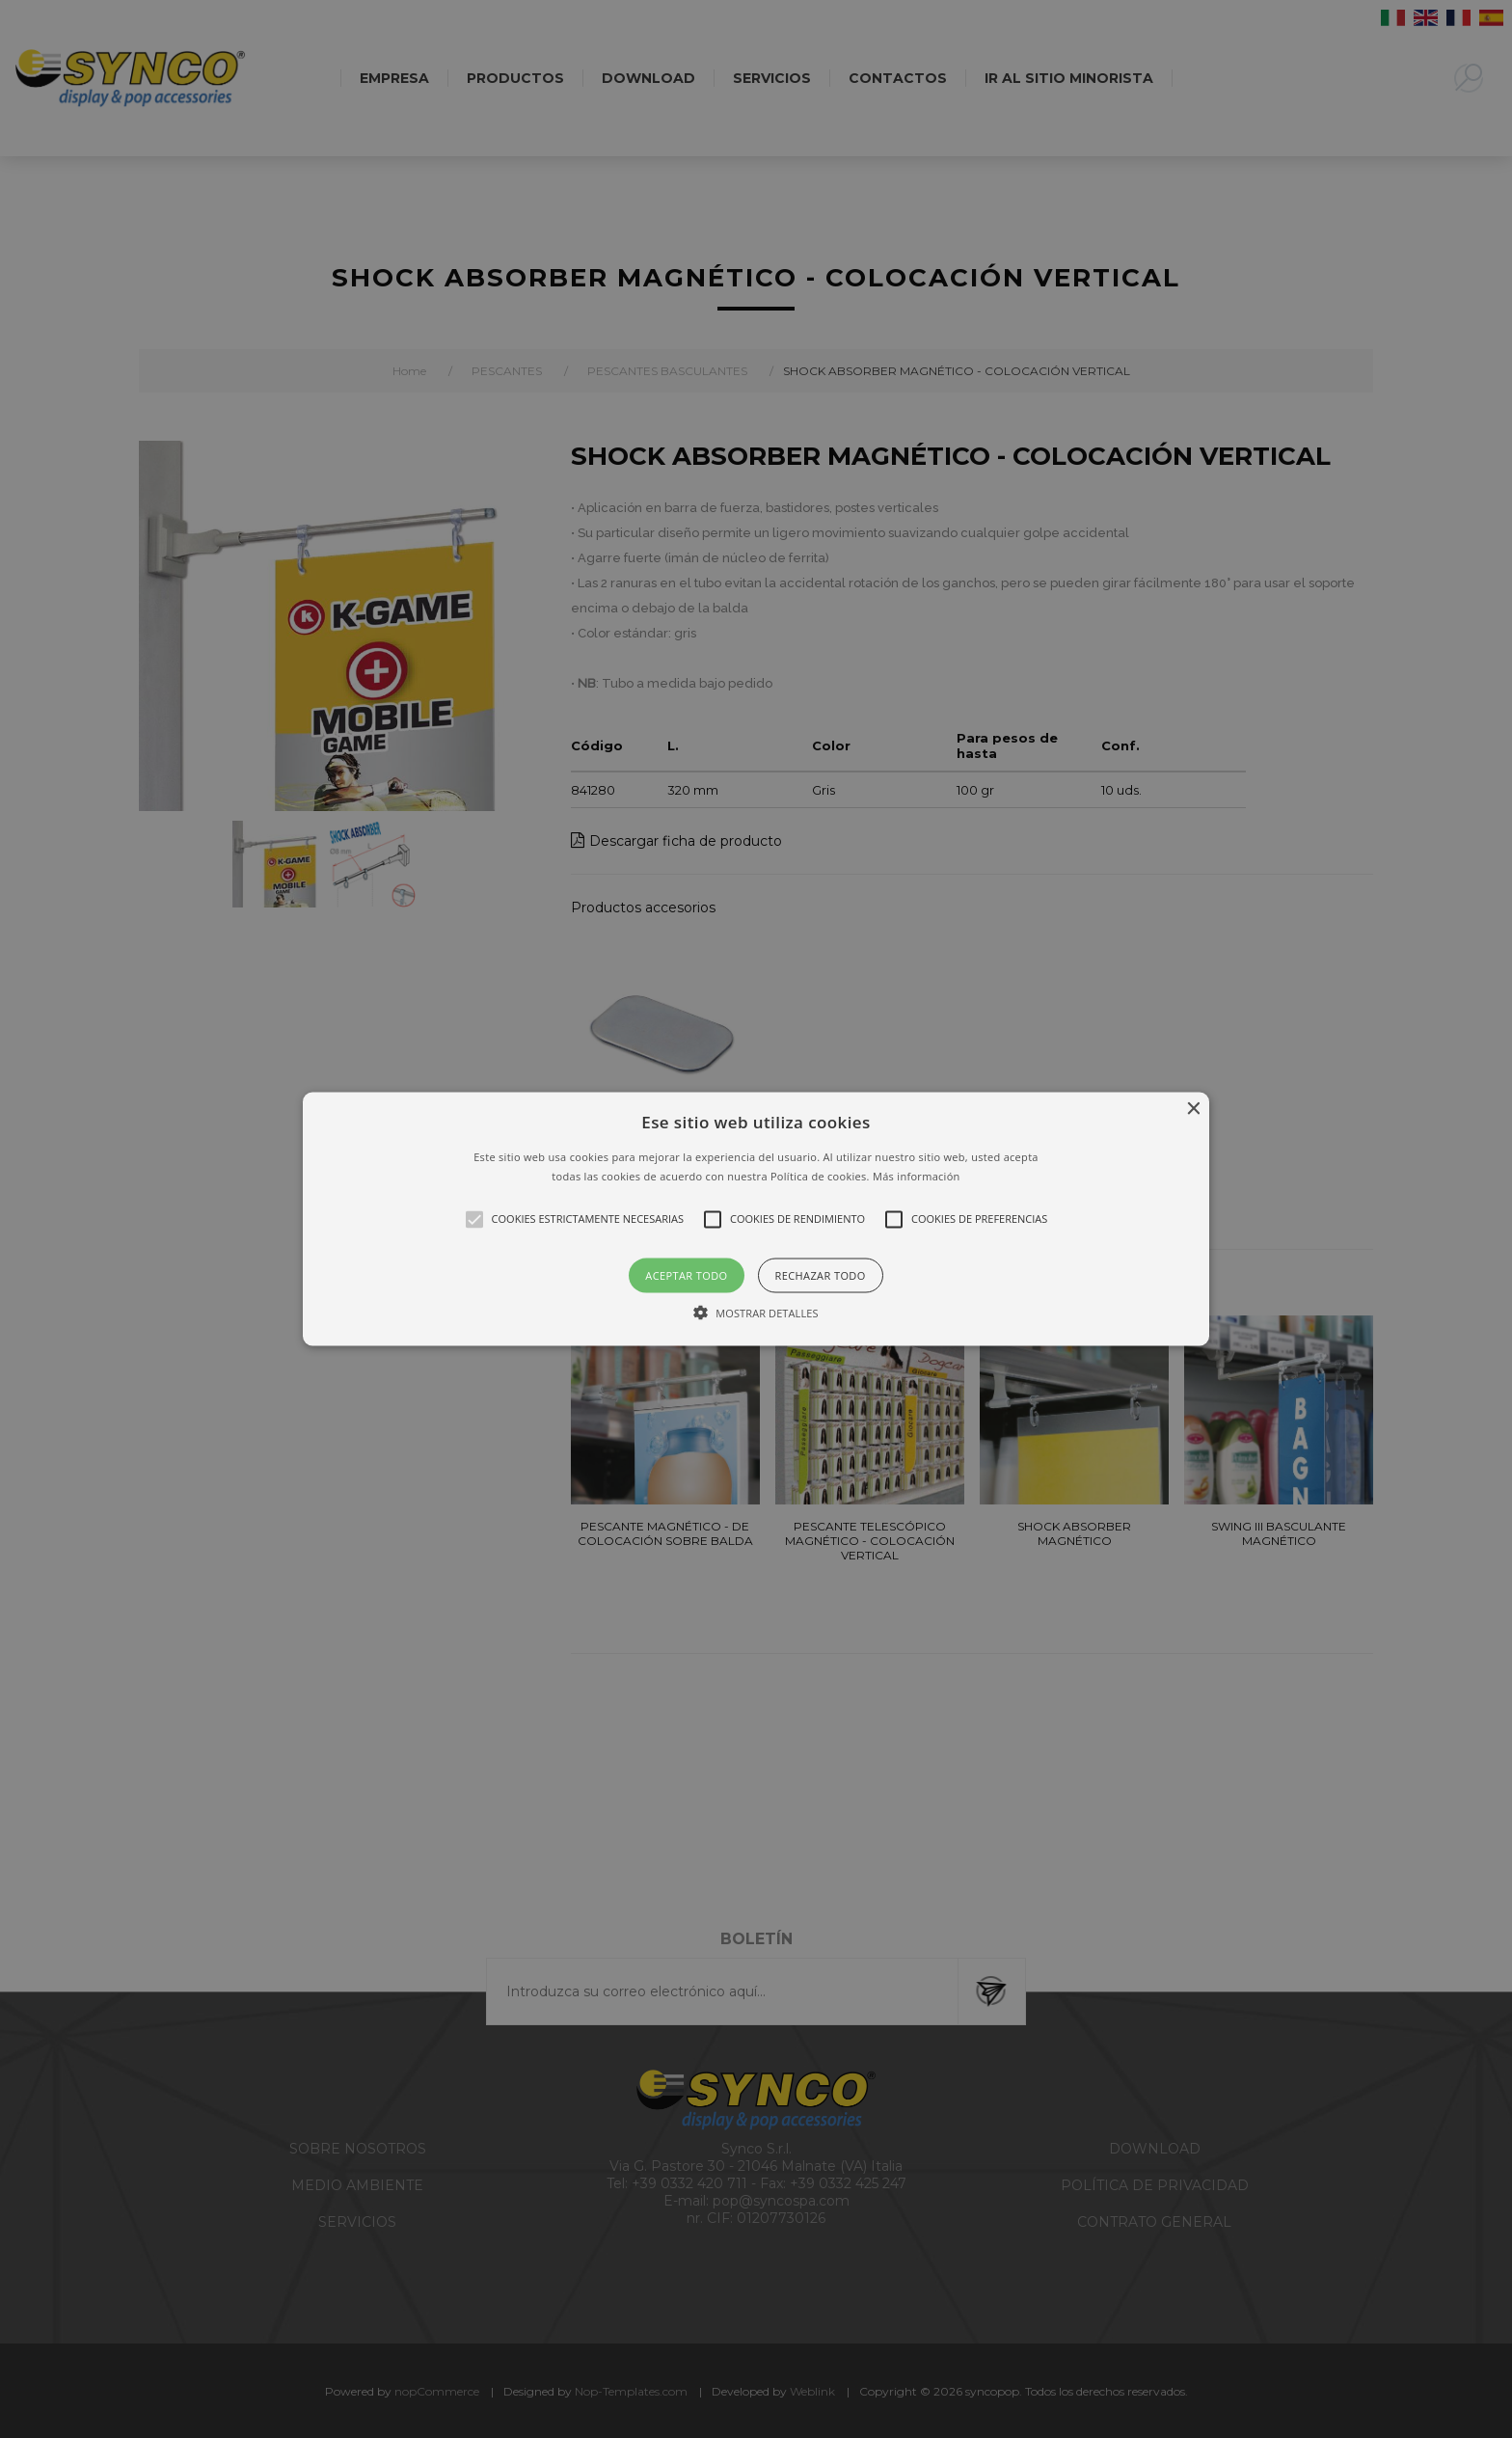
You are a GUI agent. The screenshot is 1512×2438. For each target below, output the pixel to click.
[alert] (756, 1219)
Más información (916, 1175)
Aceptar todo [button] (686, 1274)
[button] (756, 1219)
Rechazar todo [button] (820, 1274)
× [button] (1192, 1109)
